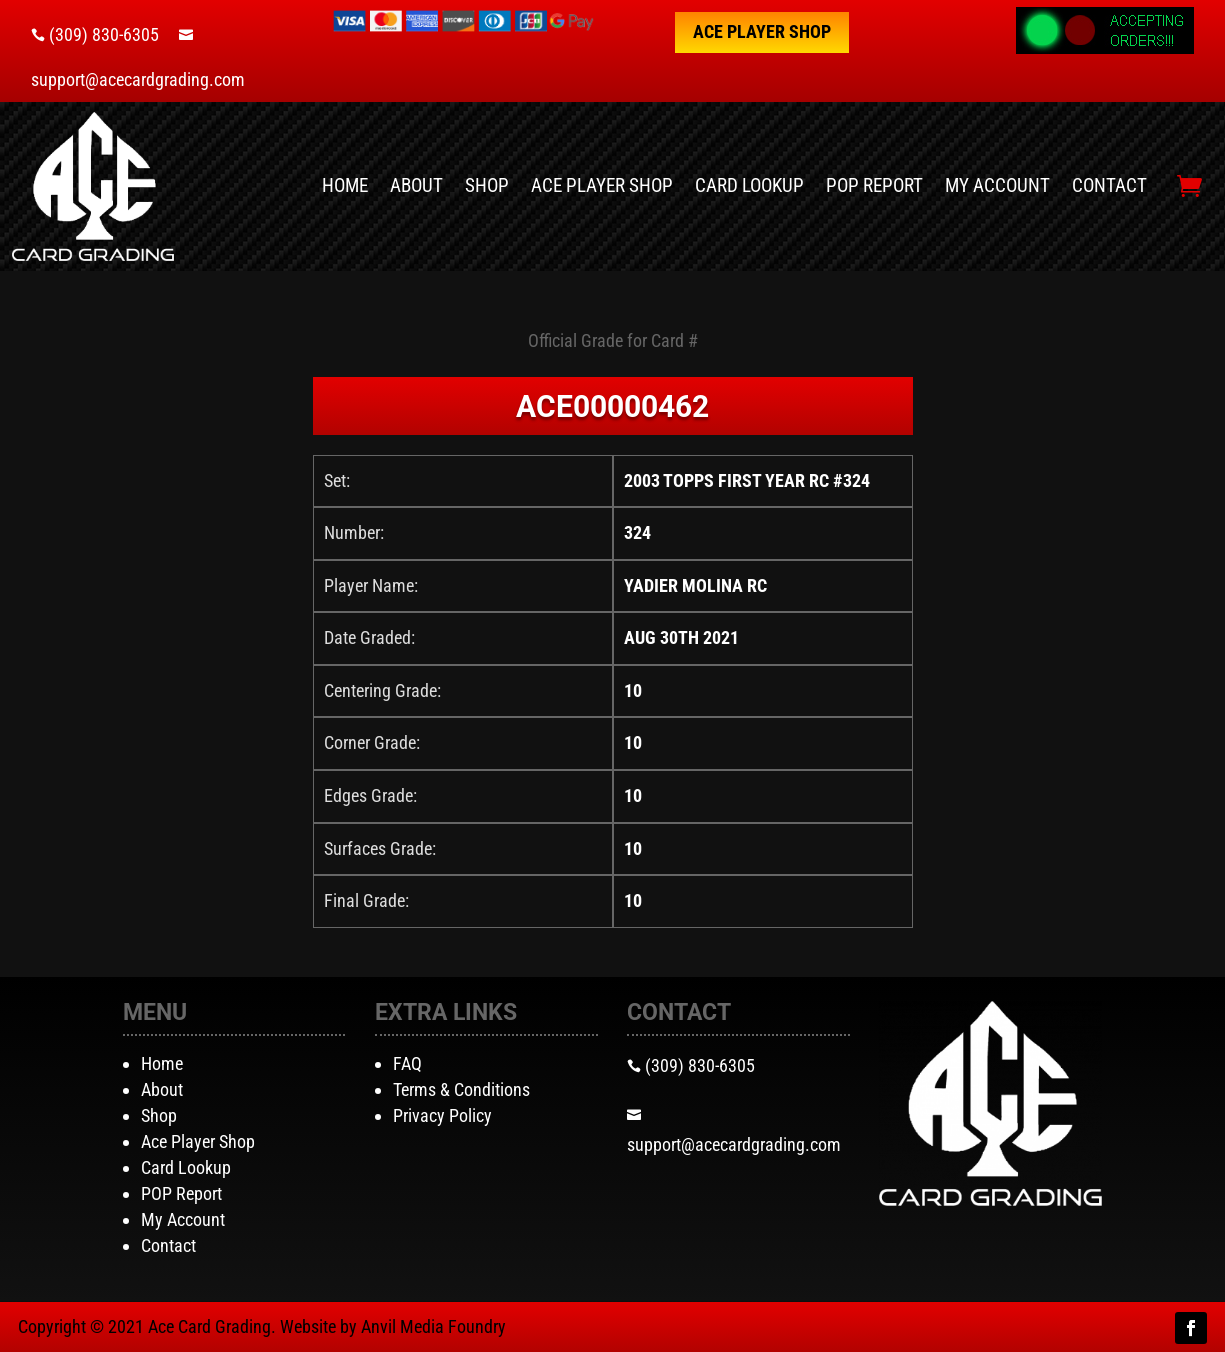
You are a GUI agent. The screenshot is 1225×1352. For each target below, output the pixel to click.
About (416, 185)
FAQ (407, 1063)
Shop (487, 185)
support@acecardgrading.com (138, 79)
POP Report (874, 185)
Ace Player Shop (762, 31)
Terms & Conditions (461, 1089)
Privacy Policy (442, 1115)
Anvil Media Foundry (433, 1326)
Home (345, 185)
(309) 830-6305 (104, 34)
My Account (997, 185)
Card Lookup (749, 185)
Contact (1109, 185)
